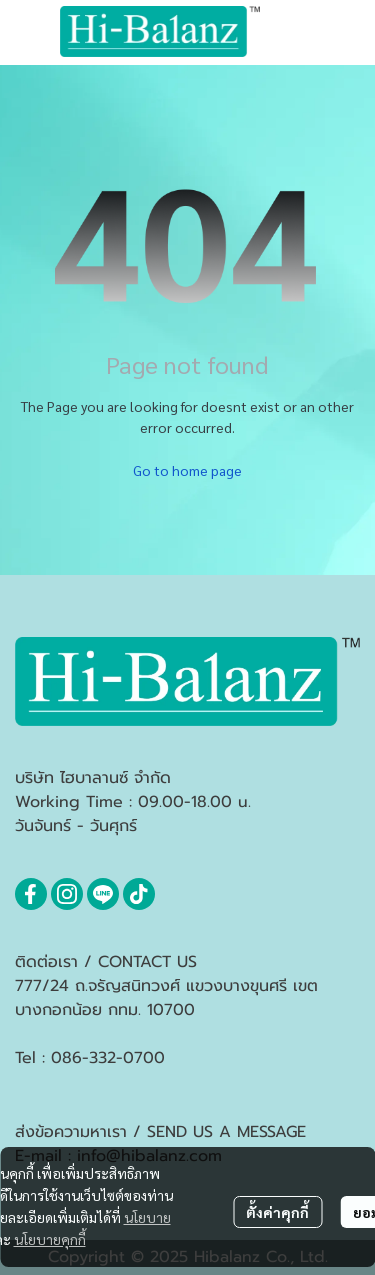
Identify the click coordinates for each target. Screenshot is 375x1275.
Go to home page (187, 470)
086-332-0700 (108, 1058)
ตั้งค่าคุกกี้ (277, 1212)
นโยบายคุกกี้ (50, 1239)
